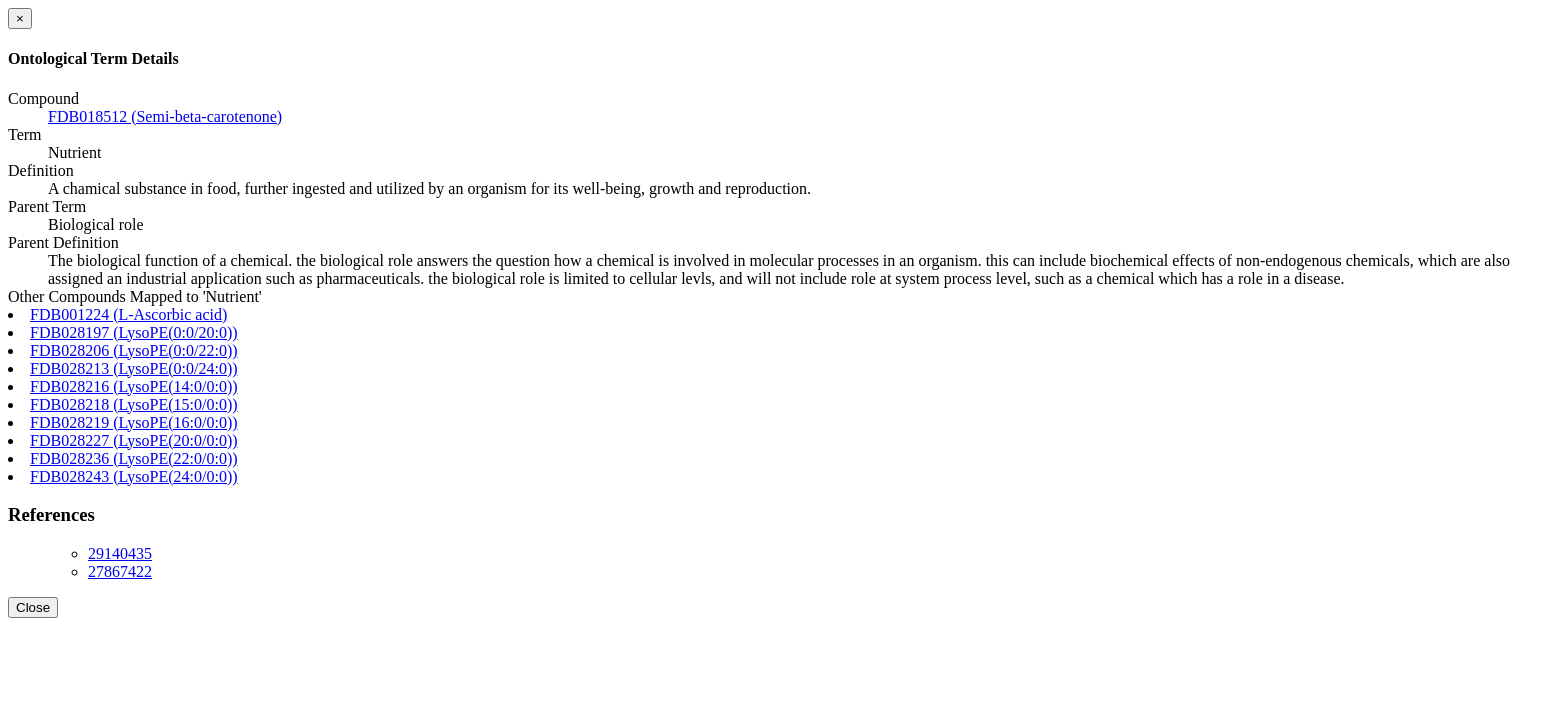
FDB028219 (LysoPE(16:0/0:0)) (134, 422)
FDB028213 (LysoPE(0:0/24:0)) (134, 368)
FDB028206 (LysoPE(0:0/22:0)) (134, 350)
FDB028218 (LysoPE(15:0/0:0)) (134, 404)
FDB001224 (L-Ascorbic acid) (128, 314)
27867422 (120, 571)
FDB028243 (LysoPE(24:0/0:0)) (134, 476)
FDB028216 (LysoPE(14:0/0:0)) (134, 386)
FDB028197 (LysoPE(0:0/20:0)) (134, 332)
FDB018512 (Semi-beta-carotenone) (165, 116)
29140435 (120, 553)
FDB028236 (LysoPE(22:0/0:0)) (134, 458)
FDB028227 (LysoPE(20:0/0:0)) (134, 440)
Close (33, 607)
